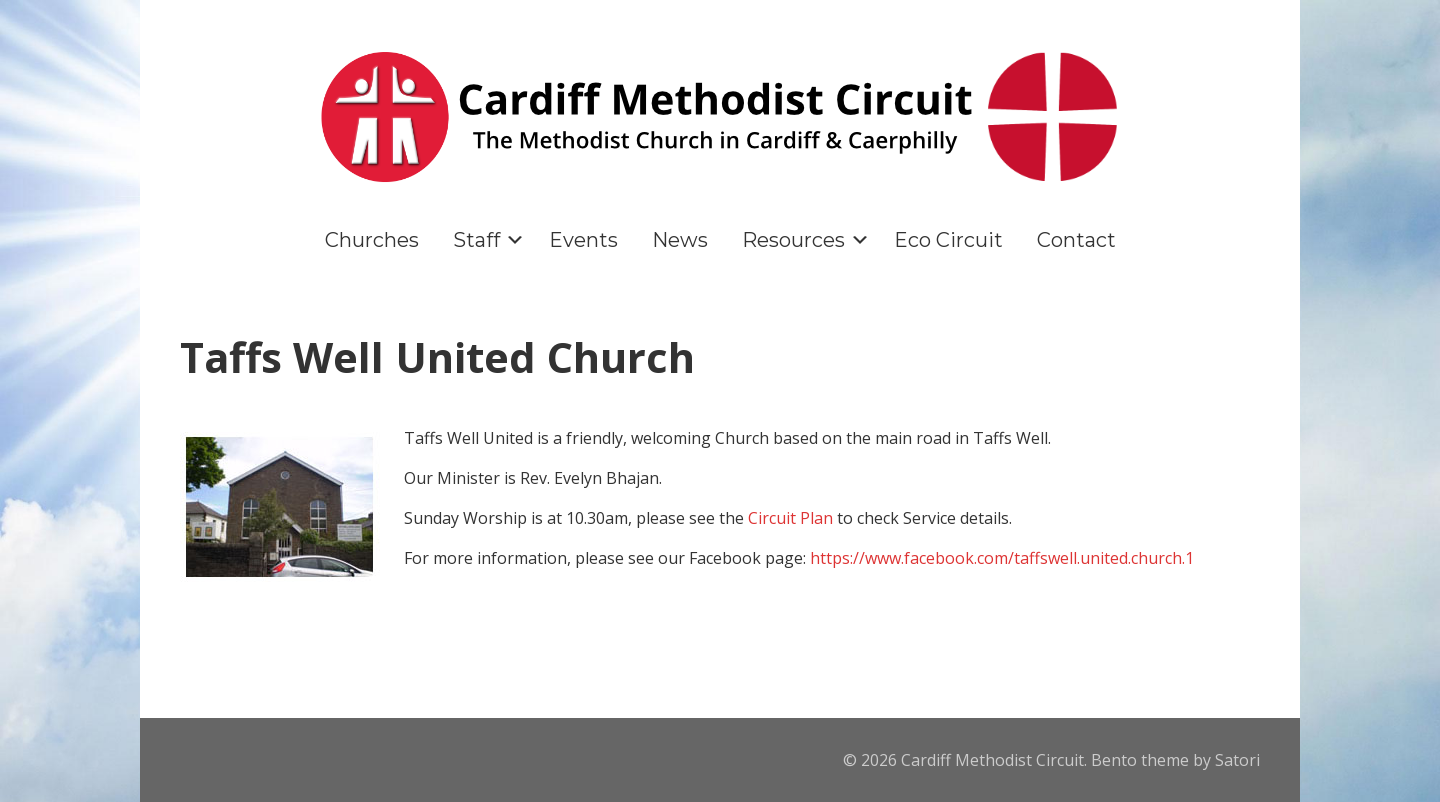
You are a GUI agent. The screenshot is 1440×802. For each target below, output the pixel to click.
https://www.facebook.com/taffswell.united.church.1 (1002, 558)
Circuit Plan (790, 518)
